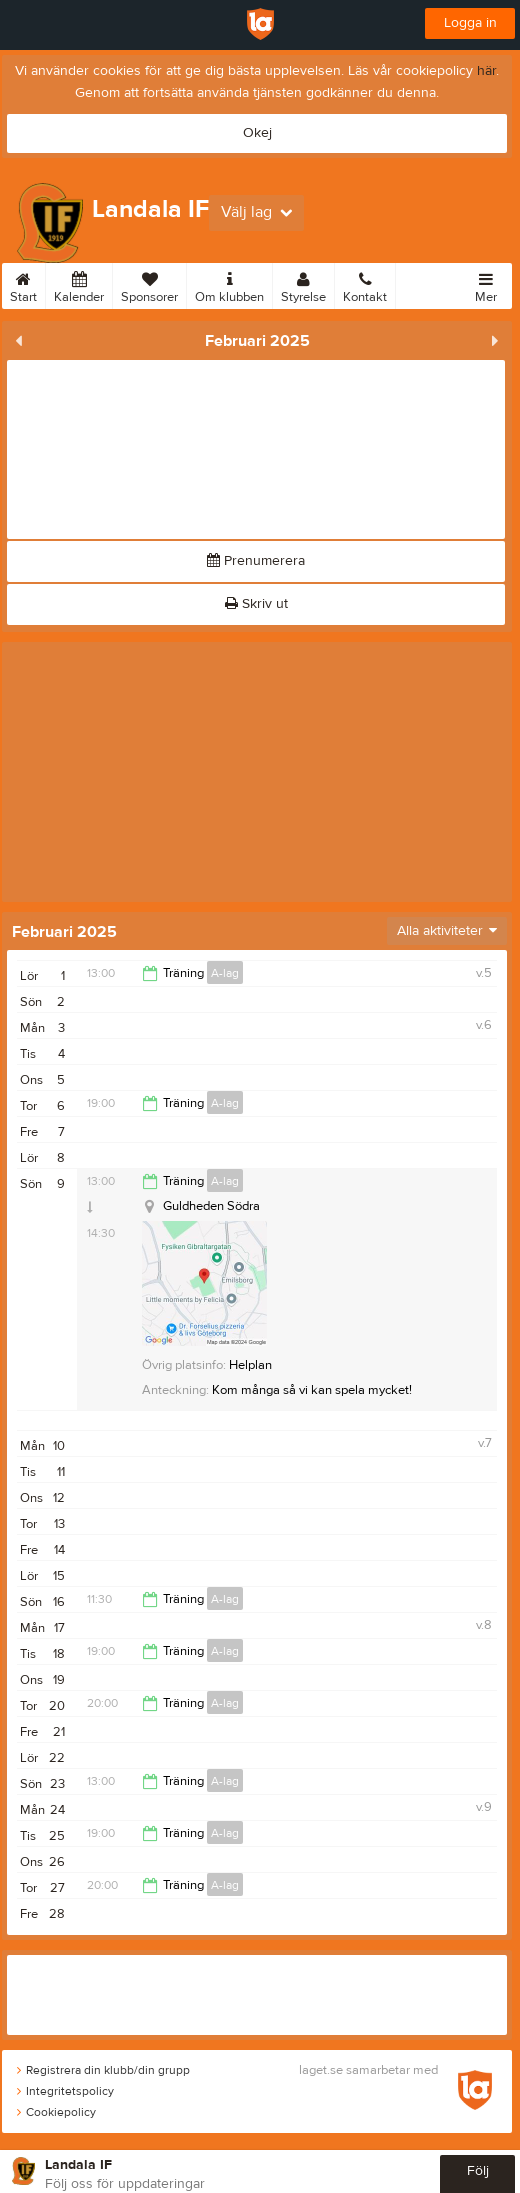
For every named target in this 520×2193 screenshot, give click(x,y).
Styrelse (303, 284)
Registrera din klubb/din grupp (103, 2070)
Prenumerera (256, 561)
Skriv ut (256, 604)
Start (23, 284)
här (486, 71)
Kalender (79, 284)
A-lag (225, 973)
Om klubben (229, 284)
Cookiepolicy (56, 2112)
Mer (486, 284)
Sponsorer (149, 284)
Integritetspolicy (65, 2091)
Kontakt (365, 284)
